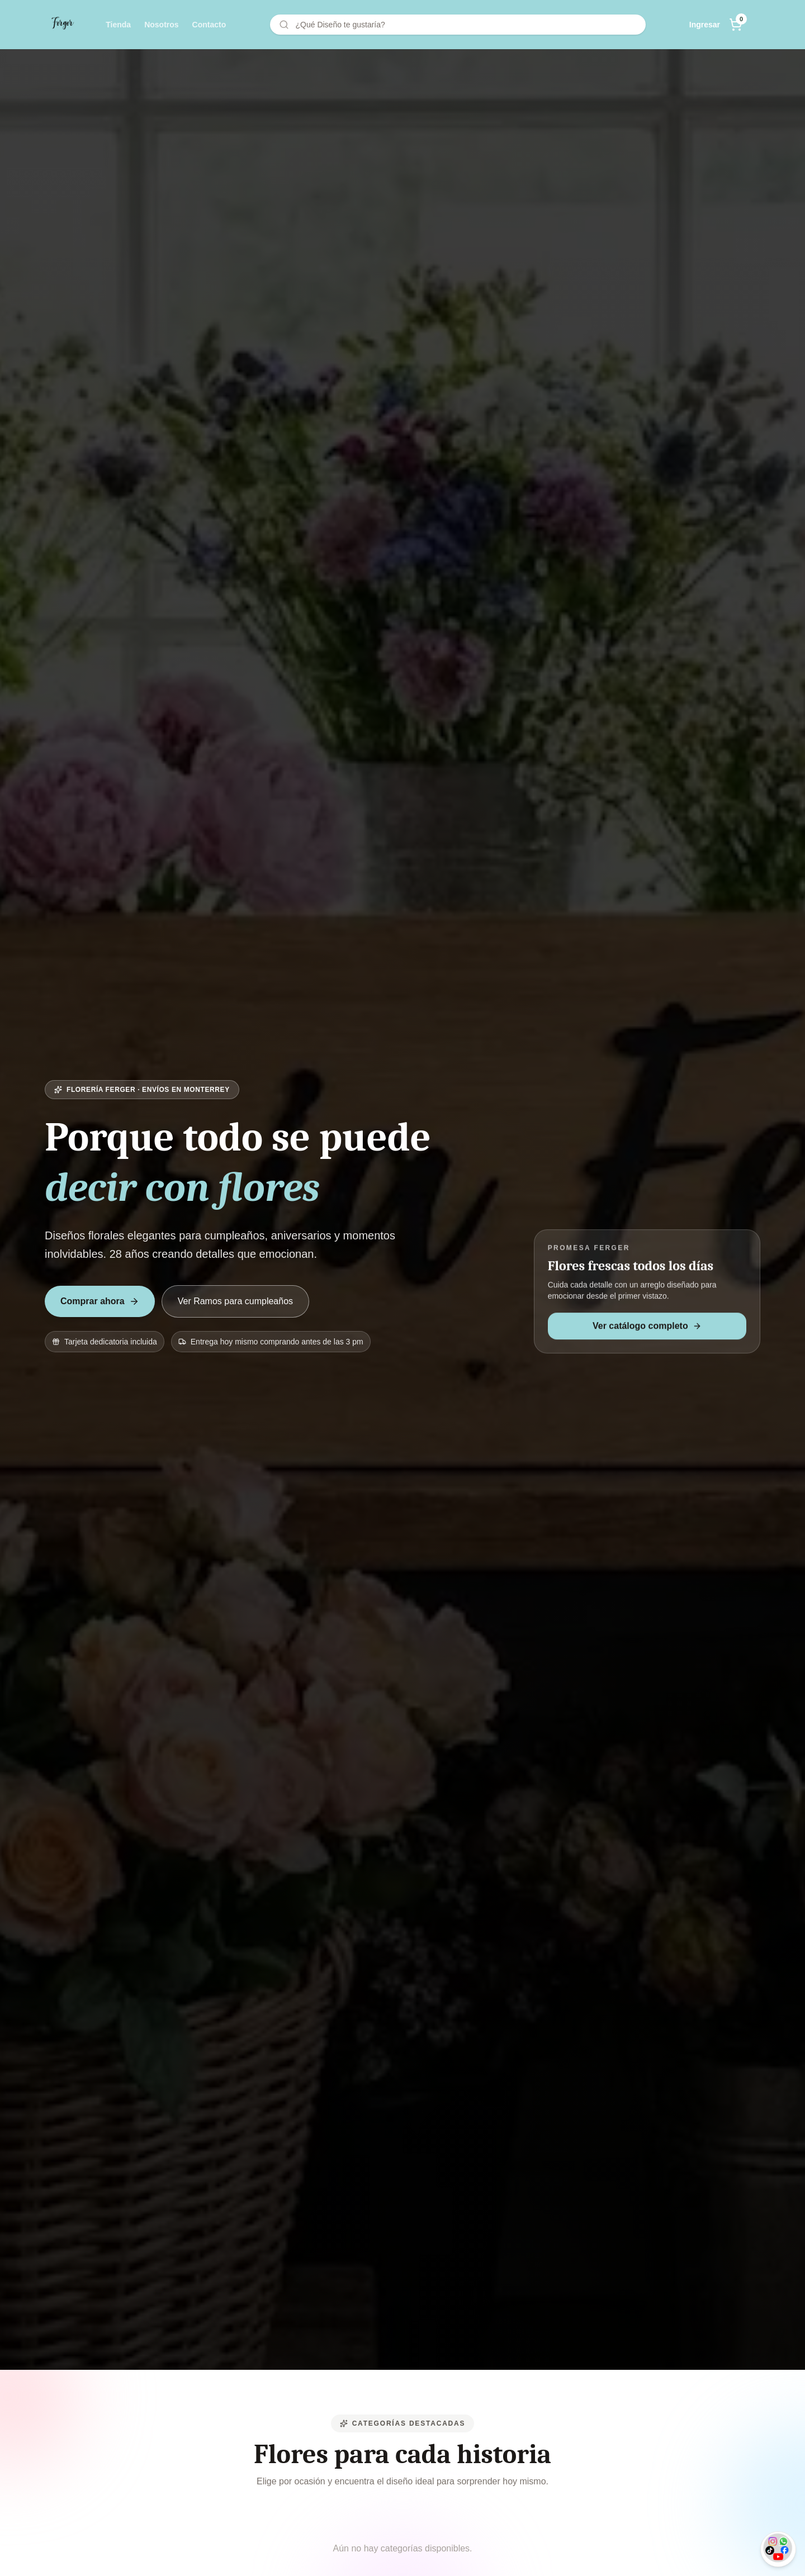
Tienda (118, 24)
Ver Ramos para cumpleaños (235, 1301)
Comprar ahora (99, 1302)
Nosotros (161, 24)
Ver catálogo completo (647, 1327)
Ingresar (704, 24)
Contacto (209, 24)
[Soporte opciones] (778, 2549)
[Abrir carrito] (735, 24)
